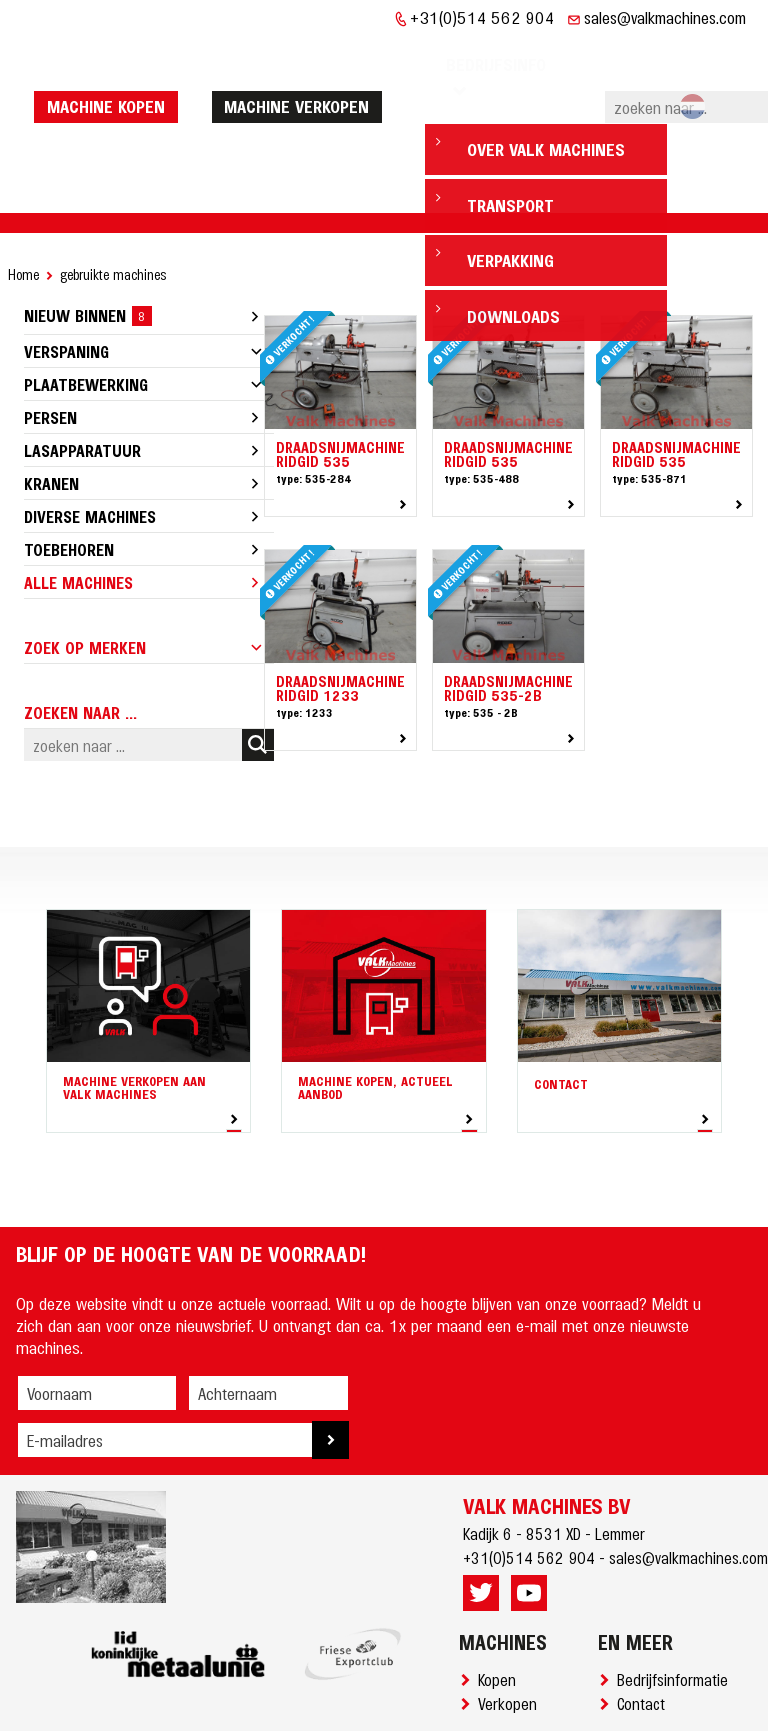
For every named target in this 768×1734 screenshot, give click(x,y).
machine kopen (109, 75)
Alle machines (78, 521)
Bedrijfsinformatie (676, 1618)
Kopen (501, 1618)
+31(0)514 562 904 (482, 17)
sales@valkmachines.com (665, 17)
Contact (645, 1642)
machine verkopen (299, 75)
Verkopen (511, 1642)
